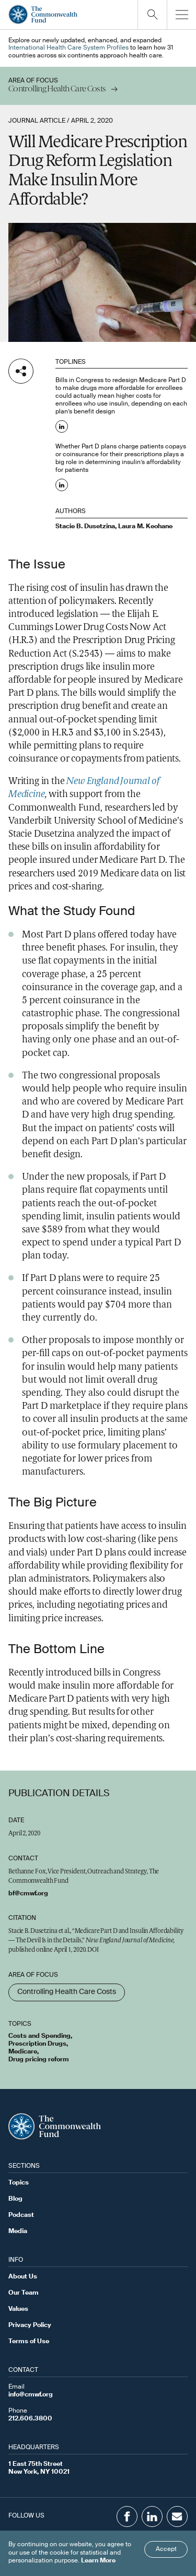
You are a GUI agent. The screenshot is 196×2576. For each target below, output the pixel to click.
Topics (18, 2183)
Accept (166, 2549)
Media (17, 2231)
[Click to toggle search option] (152, 14)
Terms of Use (28, 2341)
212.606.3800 (30, 2419)
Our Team (23, 2293)
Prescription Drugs (37, 2044)
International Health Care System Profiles (68, 48)
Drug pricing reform (38, 2060)
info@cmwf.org (30, 2395)
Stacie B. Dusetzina (85, 527)
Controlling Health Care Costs (66, 1992)
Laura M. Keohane (145, 527)
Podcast (21, 2215)
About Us (22, 2277)
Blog (15, 2199)
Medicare (22, 2052)
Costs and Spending (39, 2036)
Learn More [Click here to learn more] (98, 2561)
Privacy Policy (29, 2325)
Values (18, 2309)
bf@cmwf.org (28, 1894)
